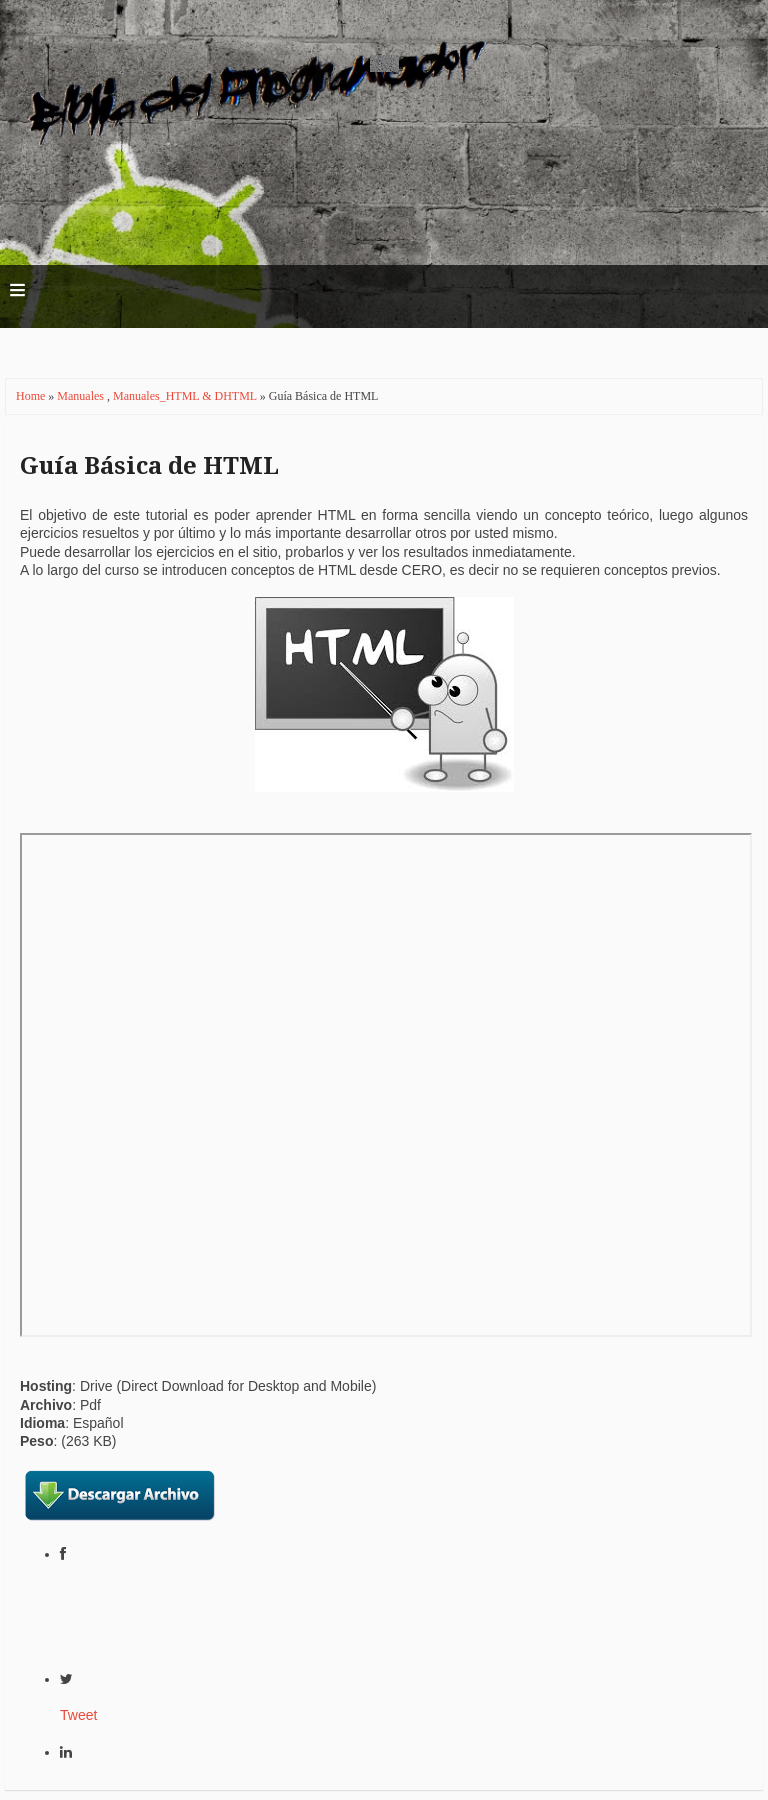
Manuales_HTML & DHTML (186, 396)
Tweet (78, 1715)
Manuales (82, 396)
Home (32, 396)
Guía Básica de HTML (149, 466)
